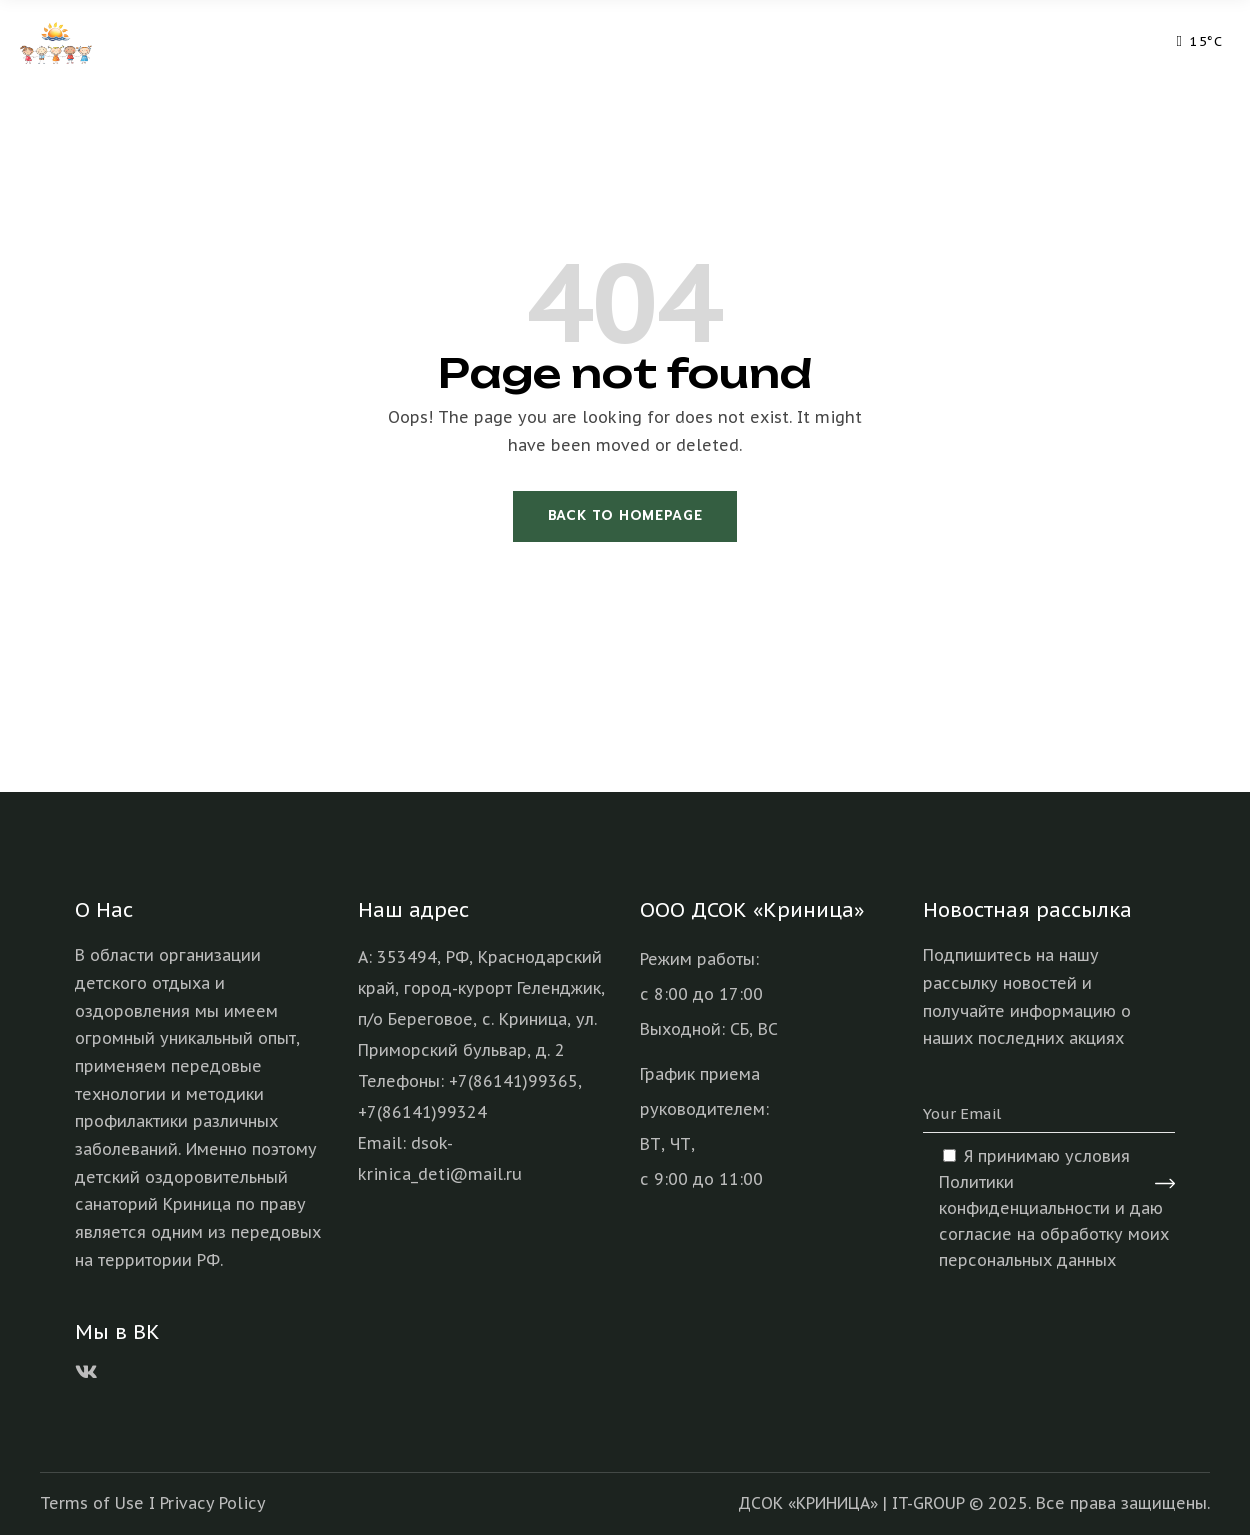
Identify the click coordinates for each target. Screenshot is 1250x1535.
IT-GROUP (928, 1503)
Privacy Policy (213, 1503)
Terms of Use (92, 1503)
